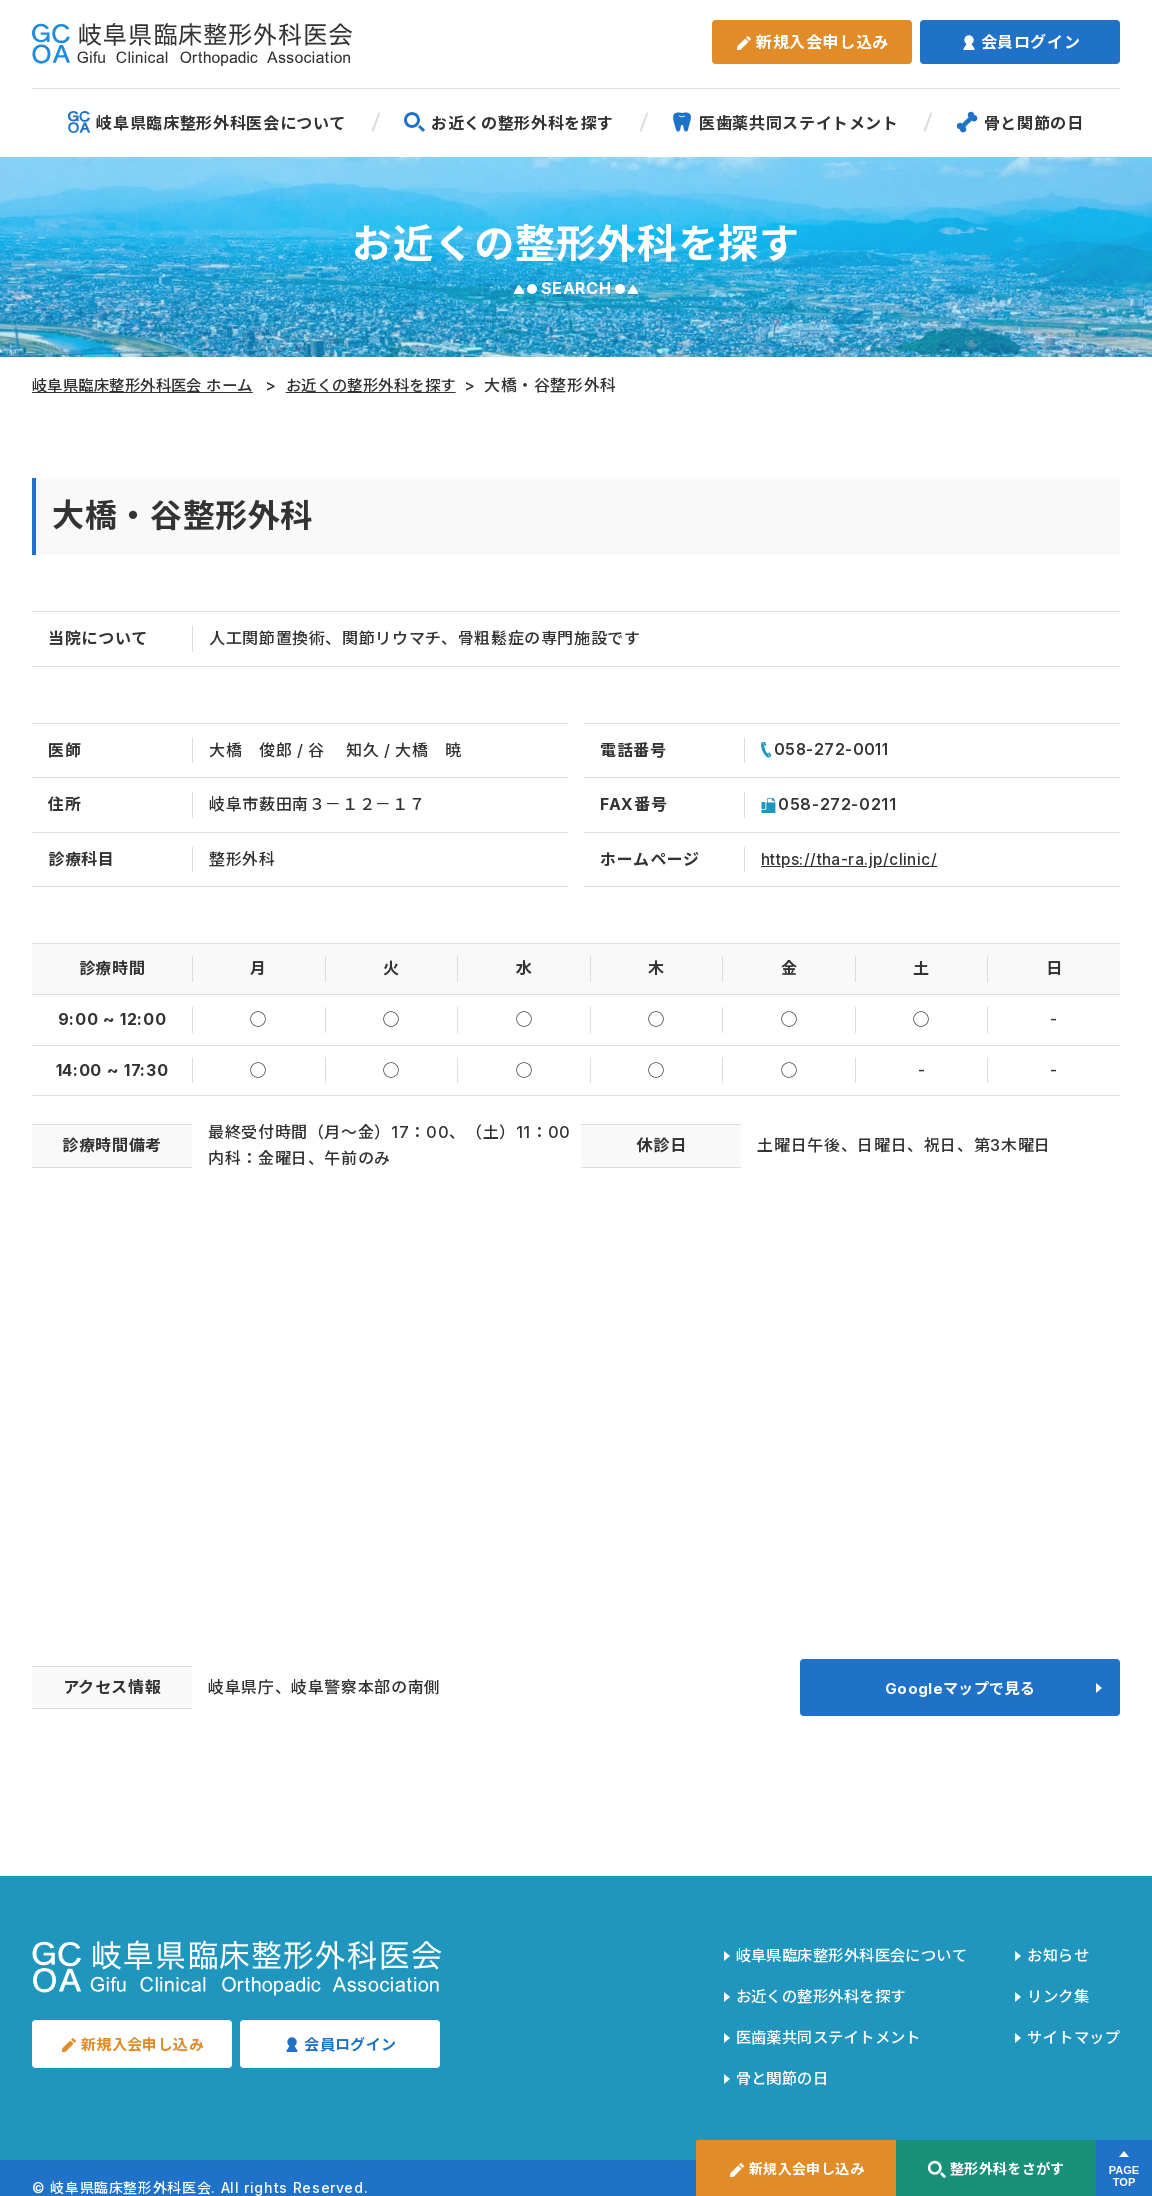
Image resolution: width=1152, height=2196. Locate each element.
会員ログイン (1020, 42)
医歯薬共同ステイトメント (785, 122)
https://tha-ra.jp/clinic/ (852, 859)
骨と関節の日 (1020, 122)
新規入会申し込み (812, 42)
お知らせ (1053, 1959)
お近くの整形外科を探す (508, 122)
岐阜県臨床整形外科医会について (207, 122)
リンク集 (1053, 1993)
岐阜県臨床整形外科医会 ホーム (151, 385)
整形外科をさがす (995, 2169)
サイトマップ (1070, 2027)
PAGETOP (1123, 2177)
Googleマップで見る (960, 1692)
